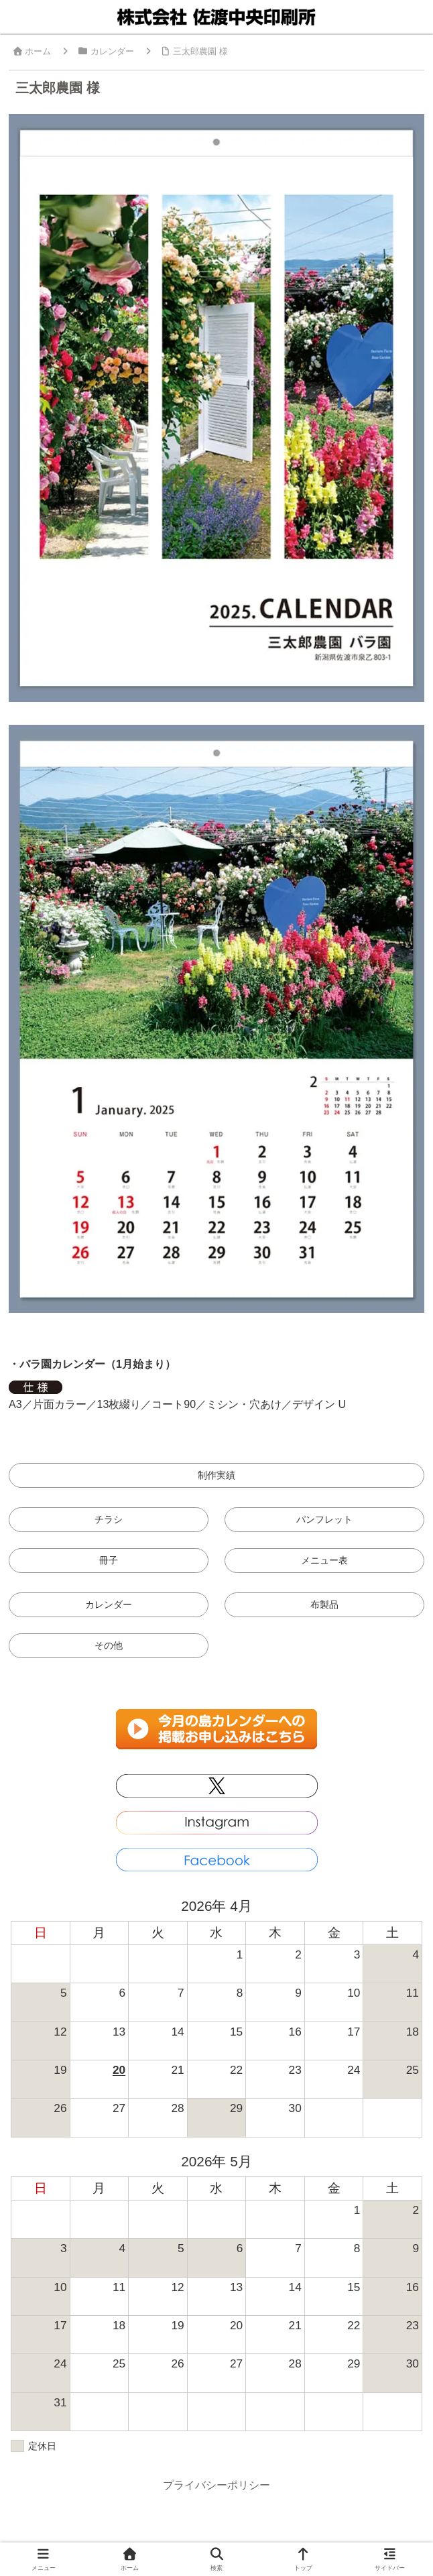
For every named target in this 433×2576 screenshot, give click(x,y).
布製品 (324, 1604)
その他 (109, 1645)
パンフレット (324, 1519)
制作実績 (216, 1475)
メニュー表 (324, 1560)
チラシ (109, 1519)
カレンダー (108, 1604)
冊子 (108, 1560)
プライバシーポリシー (216, 2485)
